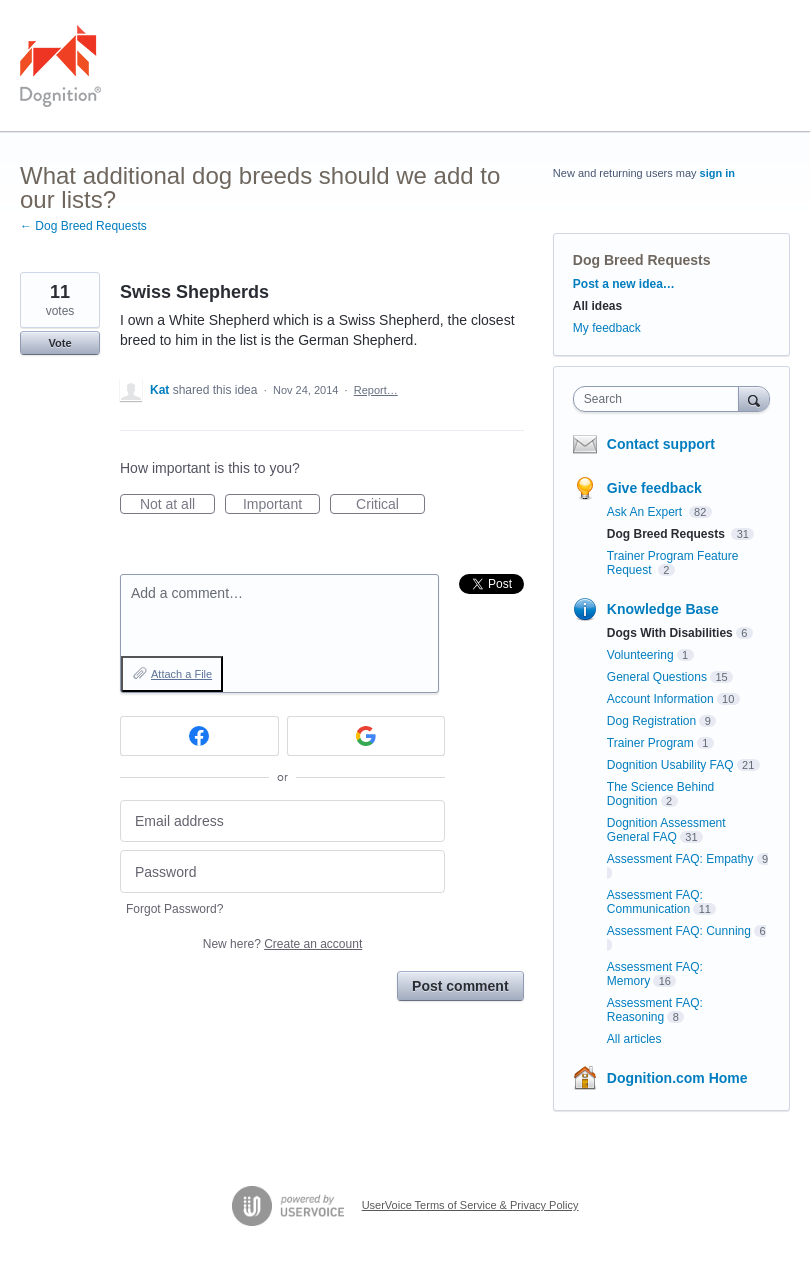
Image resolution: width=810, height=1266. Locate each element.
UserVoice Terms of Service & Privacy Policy (470, 1205)
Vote (59, 343)
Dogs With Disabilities (670, 633)
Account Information (660, 699)
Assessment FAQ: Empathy (680, 859)
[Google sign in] (366, 736)
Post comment (460, 986)
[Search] (754, 398)
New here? (282, 944)
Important (281, 505)
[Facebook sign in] (199, 736)
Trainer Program (650, 743)
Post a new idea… (624, 284)
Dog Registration (651, 721)
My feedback (607, 328)
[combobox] (660, 399)
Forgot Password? (174, 909)
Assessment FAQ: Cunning (679, 931)
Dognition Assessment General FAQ (666, 830)
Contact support (661, 444)
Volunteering (640, 655)
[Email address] (282, 821)
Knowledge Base (663, 609)
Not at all (177, 505)
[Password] (282, 871)
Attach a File (181, 674)
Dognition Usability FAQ (670, 765)
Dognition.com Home (677, 1078)
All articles (634, 1039)
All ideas (597, 306)
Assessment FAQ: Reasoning (655, 1010)
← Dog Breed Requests (83, 226)
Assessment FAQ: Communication (655, 902)
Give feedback (654, 488)
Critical (390, 505)
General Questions (657, 677)
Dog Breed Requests (642, 260)
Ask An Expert (646, 512)
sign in (717, 173)
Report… (376, 390)
